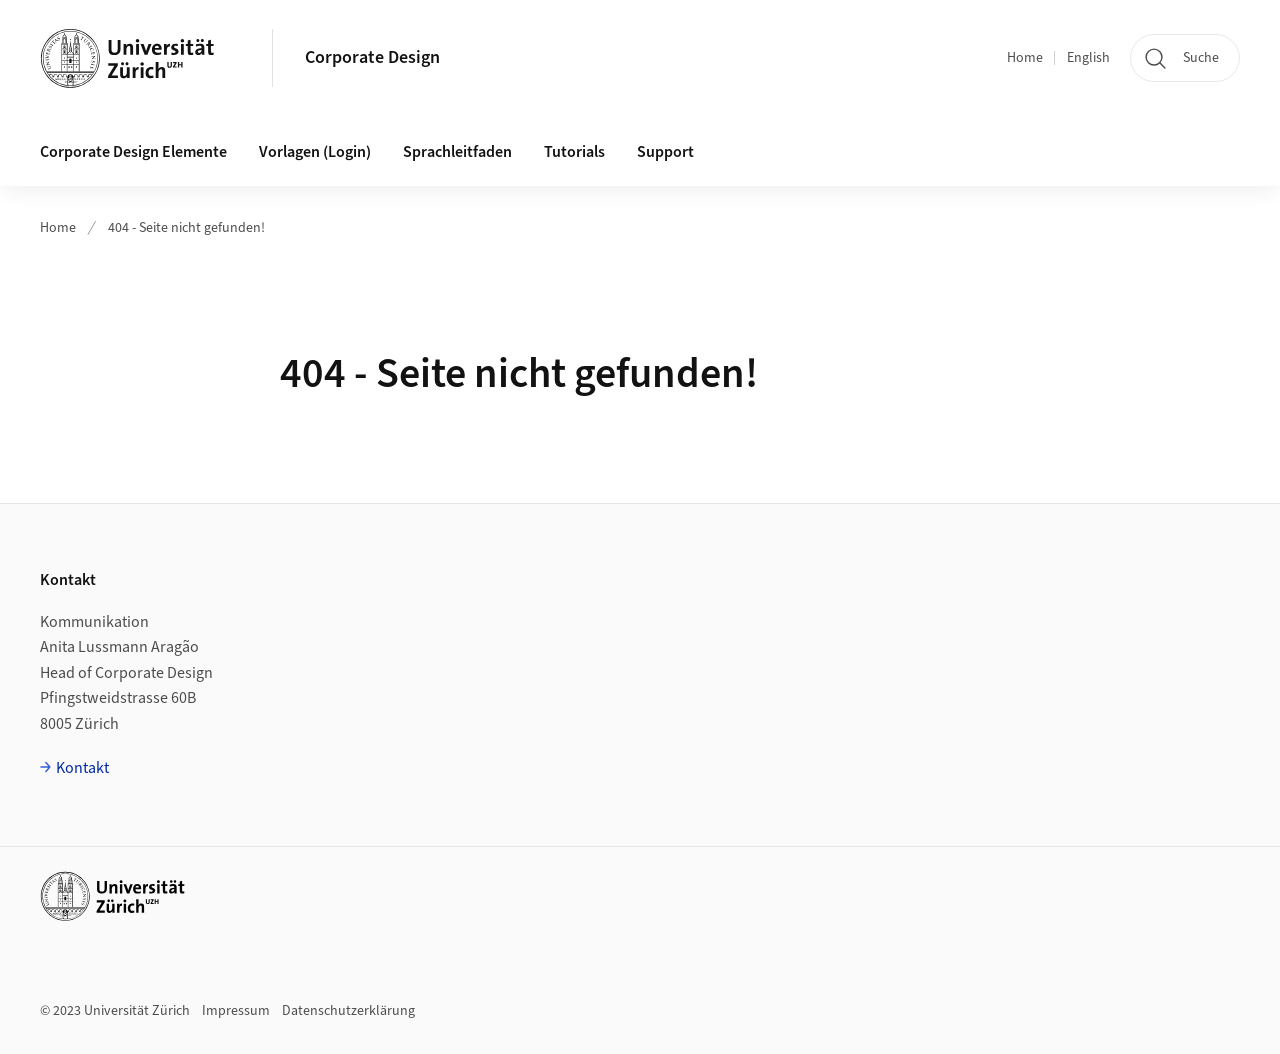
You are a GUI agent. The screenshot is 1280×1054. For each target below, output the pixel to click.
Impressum (236, 1011)
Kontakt (82, 768)
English (1088, 58)
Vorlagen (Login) (315, 152)
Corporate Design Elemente (133, 152)
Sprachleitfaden (457, 152)
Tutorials (574, 152)
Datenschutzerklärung (348, 1011)
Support (665, 152)
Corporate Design (372, 57)
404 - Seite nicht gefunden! (186, 228)
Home (1025, 58)
